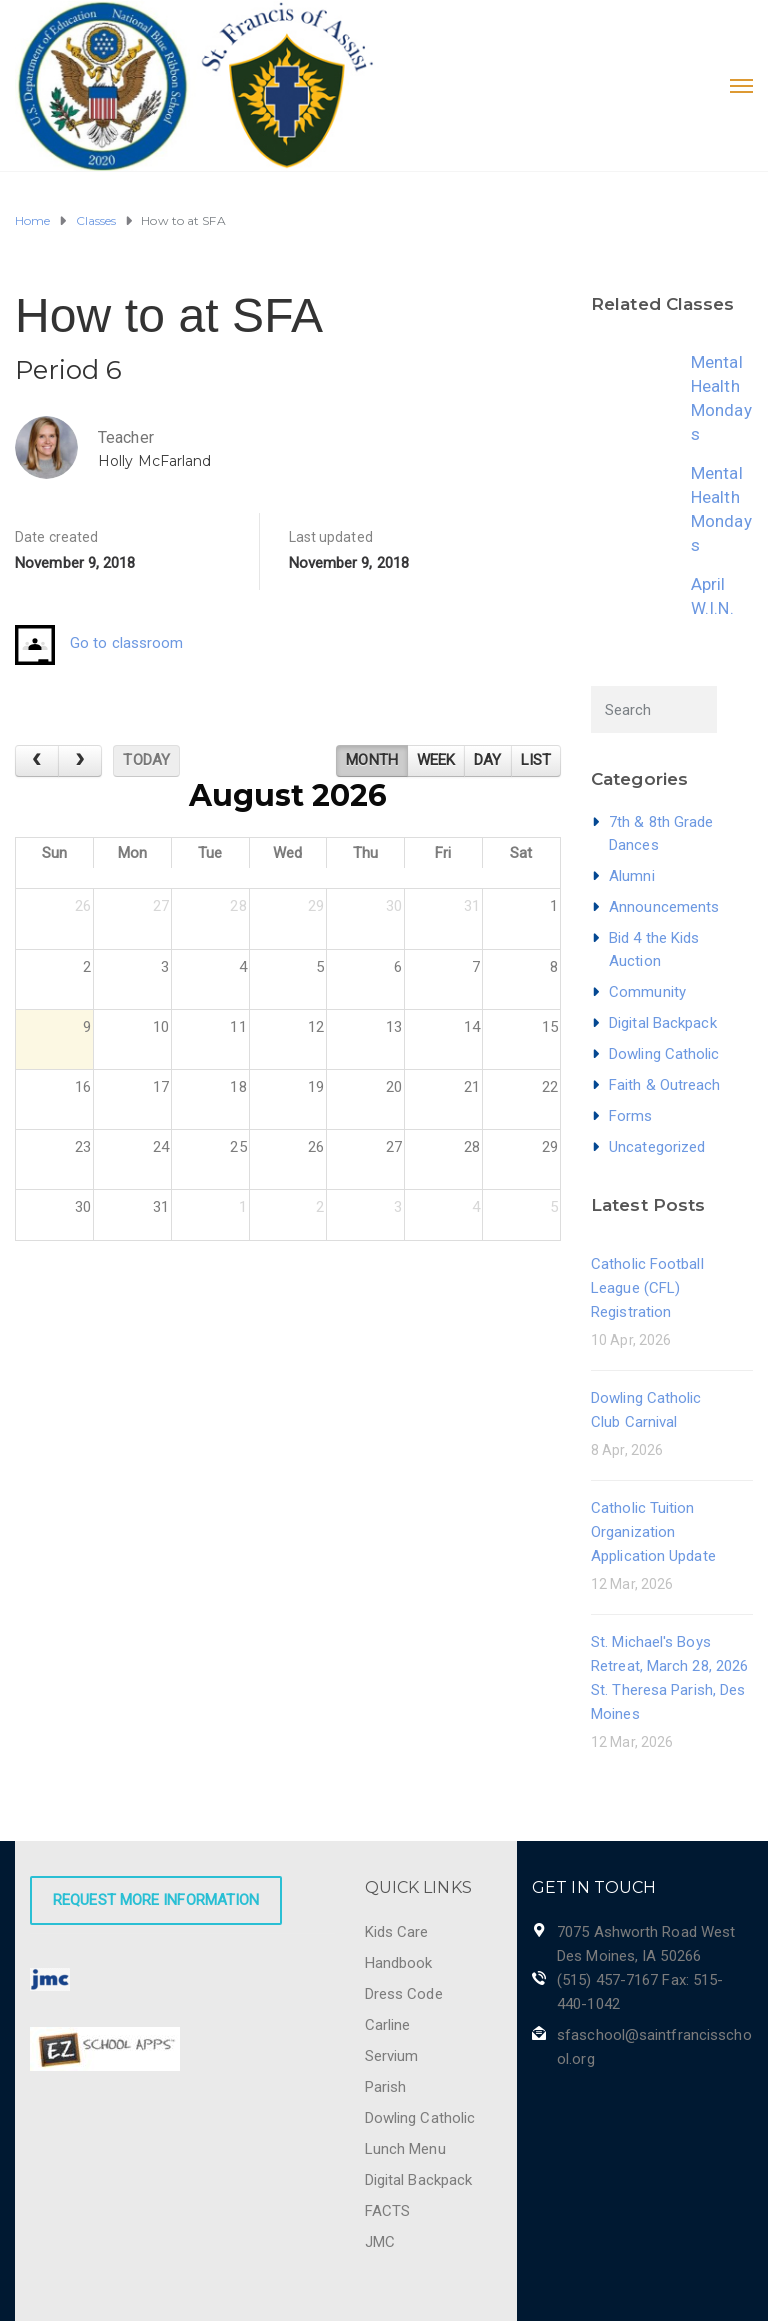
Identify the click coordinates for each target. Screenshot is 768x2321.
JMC (380, 2242)
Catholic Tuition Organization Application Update (653, 1532)
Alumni (632, 876)
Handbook (399, 1963)
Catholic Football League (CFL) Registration (647, 1288)
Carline (388, 2025)
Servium (392, 2056)
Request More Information (156, 1900)
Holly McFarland (155, 461)
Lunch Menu (405, 2149)
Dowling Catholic (664, 1054)
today (146, 760)
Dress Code (404, 1994)
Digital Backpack (663, 1023)
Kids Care (397, 1932)
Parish (386, 2087)
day (487, 760)
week (436, 760)
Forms (631, 1116)
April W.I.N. (712, 596)
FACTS (388, 2211)
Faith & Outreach (665, 1085)
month (372, 760)
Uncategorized (657, 1147)
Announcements (664, 907)
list (536, 760)
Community (647, 992)
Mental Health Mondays (721, 398)
